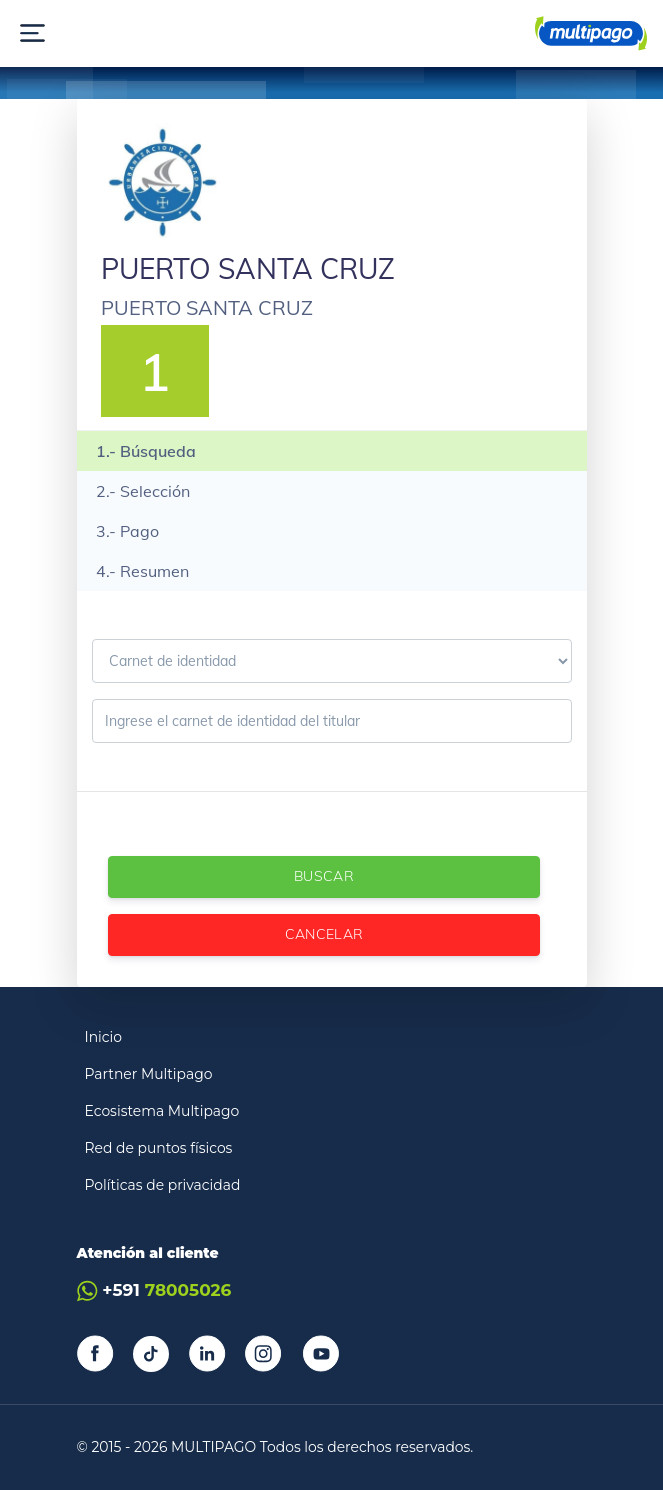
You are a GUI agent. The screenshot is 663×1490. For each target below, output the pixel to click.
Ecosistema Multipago (162, 1111)
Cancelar (323, 934)
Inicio (104, 1037)
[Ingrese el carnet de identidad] (332, 721)
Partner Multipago (149, 1074)
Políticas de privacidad (163, 1185)
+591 (154, 1290)
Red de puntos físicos (159, 1148)
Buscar (323, 876)
